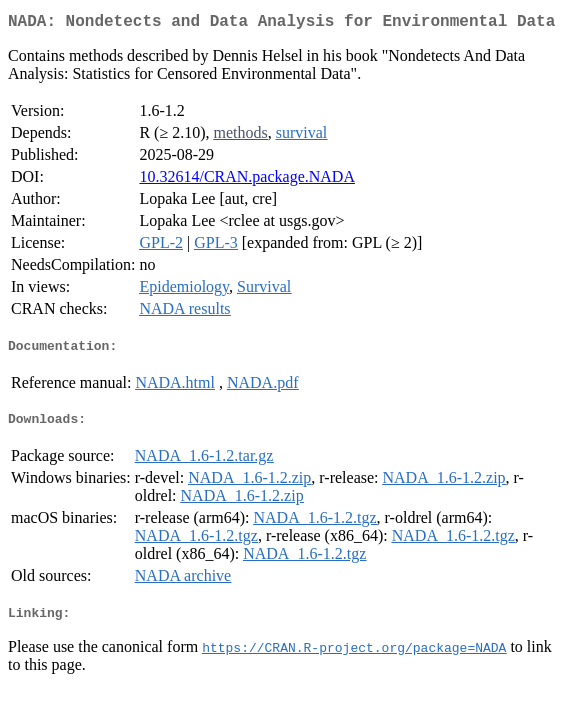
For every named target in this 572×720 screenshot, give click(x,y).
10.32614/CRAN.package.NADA (247, 180)
